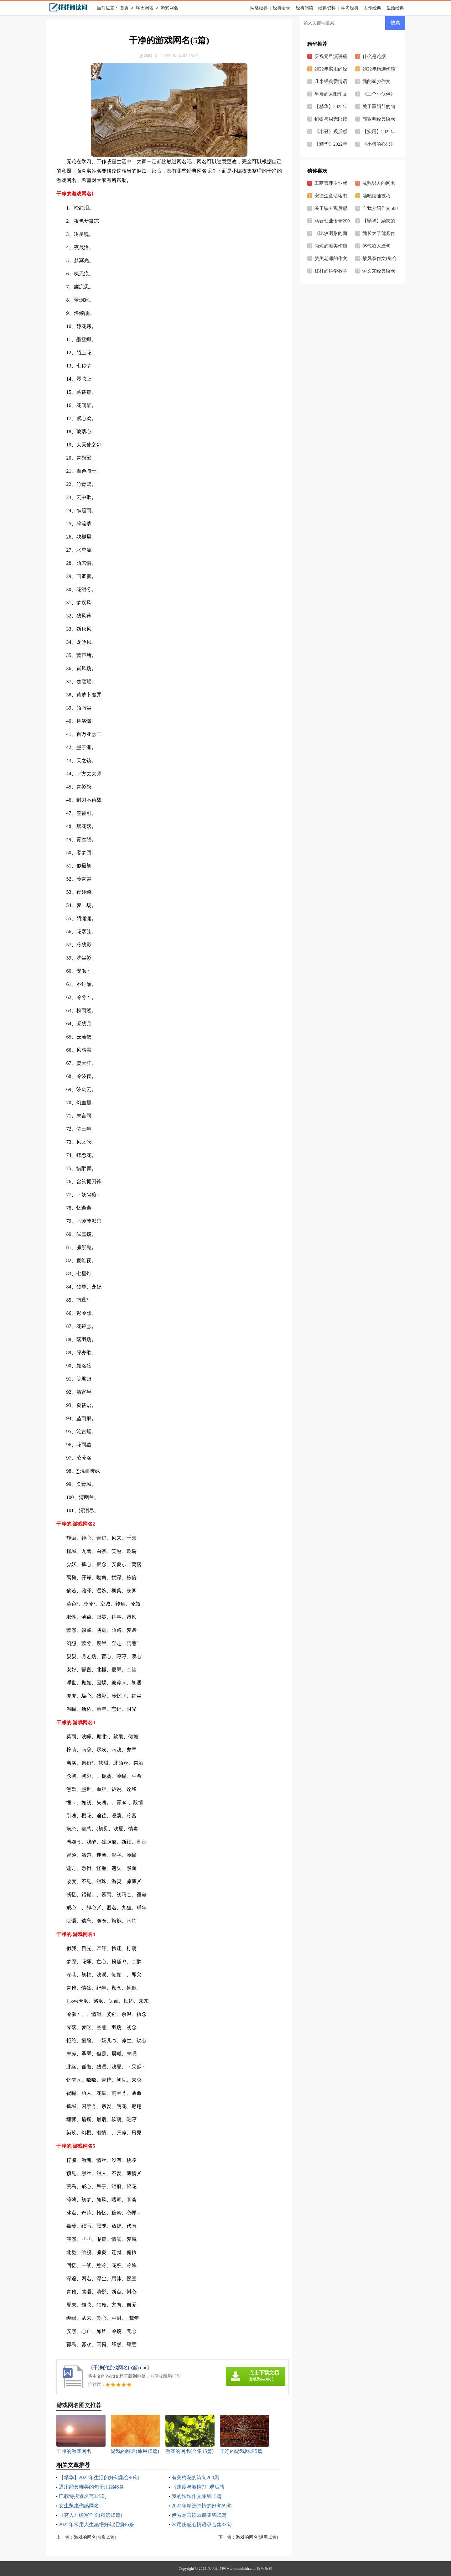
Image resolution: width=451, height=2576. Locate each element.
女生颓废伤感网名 (79, 2505)
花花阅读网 (216, 2568)
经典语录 (281, 8)
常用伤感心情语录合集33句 (202, 2524)
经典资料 (327, 8)
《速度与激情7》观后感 (198, 2487)
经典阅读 (304, 8)
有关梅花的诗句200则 (195, 2477)
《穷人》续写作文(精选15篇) (90, 2515)
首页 (124, 8)
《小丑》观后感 (330, 131)
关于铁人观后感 (330, 208)
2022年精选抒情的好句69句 (202, 2505)
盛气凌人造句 (376, 245)
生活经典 (395, 8)
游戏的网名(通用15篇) (257, 2537)
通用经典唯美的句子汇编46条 (91, 2487)
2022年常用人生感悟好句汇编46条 (96, 2524)
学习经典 (350, 8)
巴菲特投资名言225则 (82, 2496)
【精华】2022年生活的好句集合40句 (99, 2477)
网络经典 (259, 8)
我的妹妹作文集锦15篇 (197, 2496)
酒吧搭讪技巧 (376, 195)
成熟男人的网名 (378, 183)
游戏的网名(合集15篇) (95, 2537)
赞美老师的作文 (330, 258)
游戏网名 (169, 8)
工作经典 (372, 8)
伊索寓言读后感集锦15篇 (199, 2515)
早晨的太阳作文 (330, 93)
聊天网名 (144, 8)
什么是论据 (374, 56)
